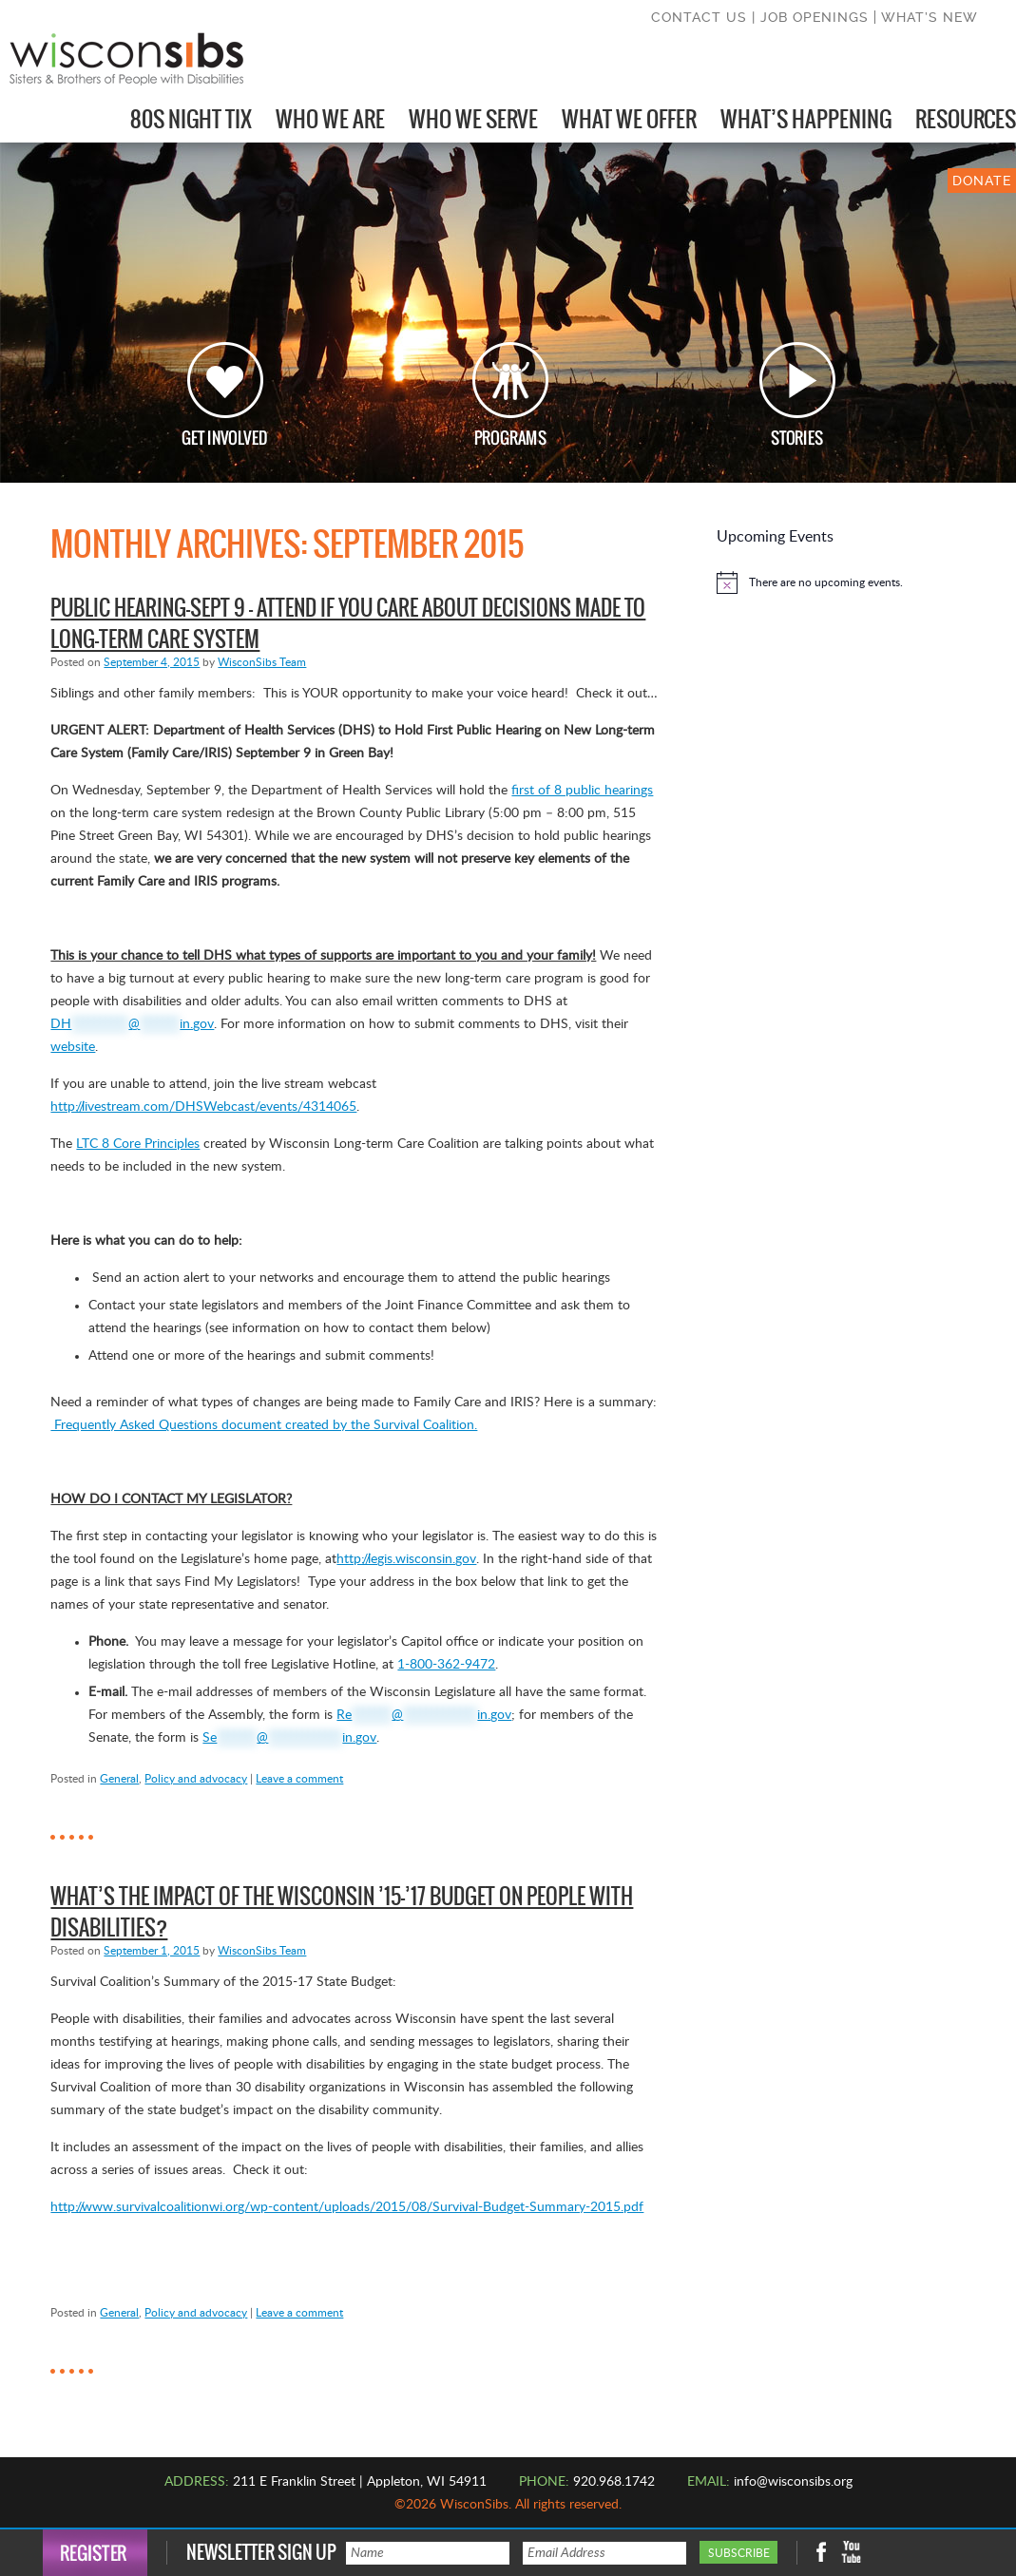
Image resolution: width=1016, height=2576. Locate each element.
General (119, 1778)
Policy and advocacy (195, 1778)
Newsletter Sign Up (261, 2553)
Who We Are (330, 119)
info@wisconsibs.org (793, 2482)
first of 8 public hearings (582, 790)
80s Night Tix (191, 119)
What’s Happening (805, 119)
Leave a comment (299, 1778)
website (72, 1047)
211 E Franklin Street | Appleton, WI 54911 (360, 2482)
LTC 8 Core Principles (138, 1144)
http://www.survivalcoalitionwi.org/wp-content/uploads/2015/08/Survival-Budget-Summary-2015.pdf (346, 2207)
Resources (965, 119)
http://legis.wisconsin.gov (406, 1559)
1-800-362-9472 (446, 1664)
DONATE (981, 180)
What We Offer (629, 119)
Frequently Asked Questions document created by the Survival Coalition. (263, 1425)
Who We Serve (473, 119)
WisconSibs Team (262, 662)
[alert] (818, 582)
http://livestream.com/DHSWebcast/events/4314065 (203, 1107)
